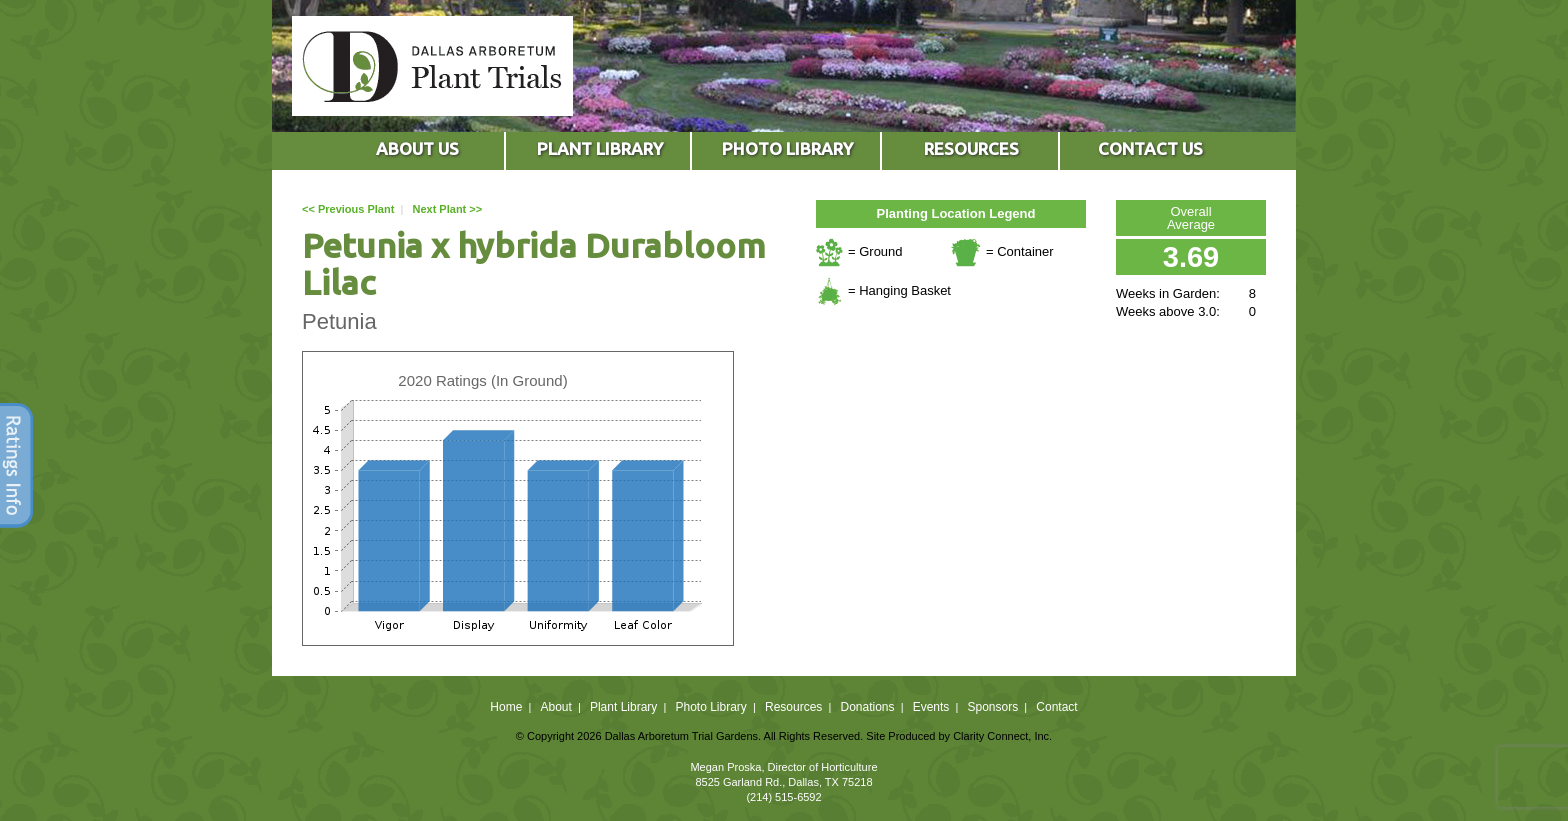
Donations (867, 707)
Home (506, 707)
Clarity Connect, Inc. (1002, 736)
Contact (1056, 707)
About (555, 707)
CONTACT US (1150, 148)
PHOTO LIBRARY (787, 148)
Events (931, 707)
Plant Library (623, 707)
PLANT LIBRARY (600, 148)
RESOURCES (971, 148)
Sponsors (993, 707)
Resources (793, 707)
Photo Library (710, 707)
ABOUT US (417, 148)
